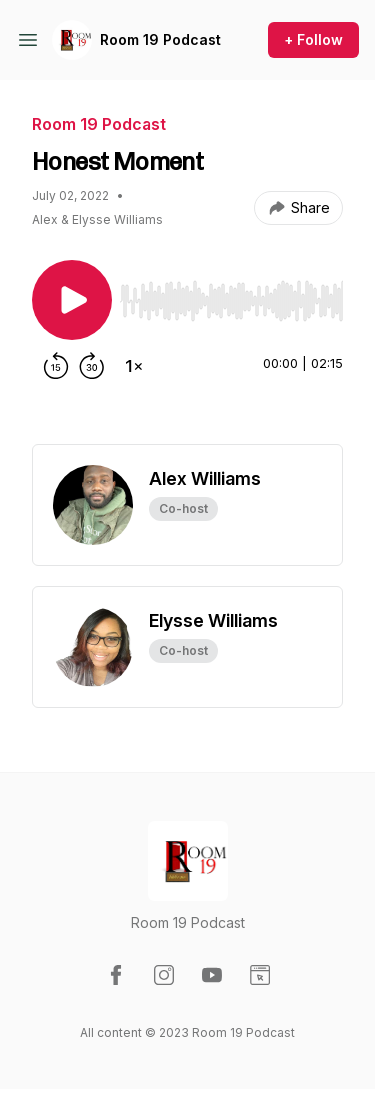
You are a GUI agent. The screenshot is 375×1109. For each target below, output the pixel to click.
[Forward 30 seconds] (92, 366)
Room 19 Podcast (160, 39)
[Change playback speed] (134, 366)
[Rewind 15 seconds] (56, 366)
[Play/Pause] (72, 300)
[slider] (231, 301)
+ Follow (313, 39)
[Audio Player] (231, 295)
